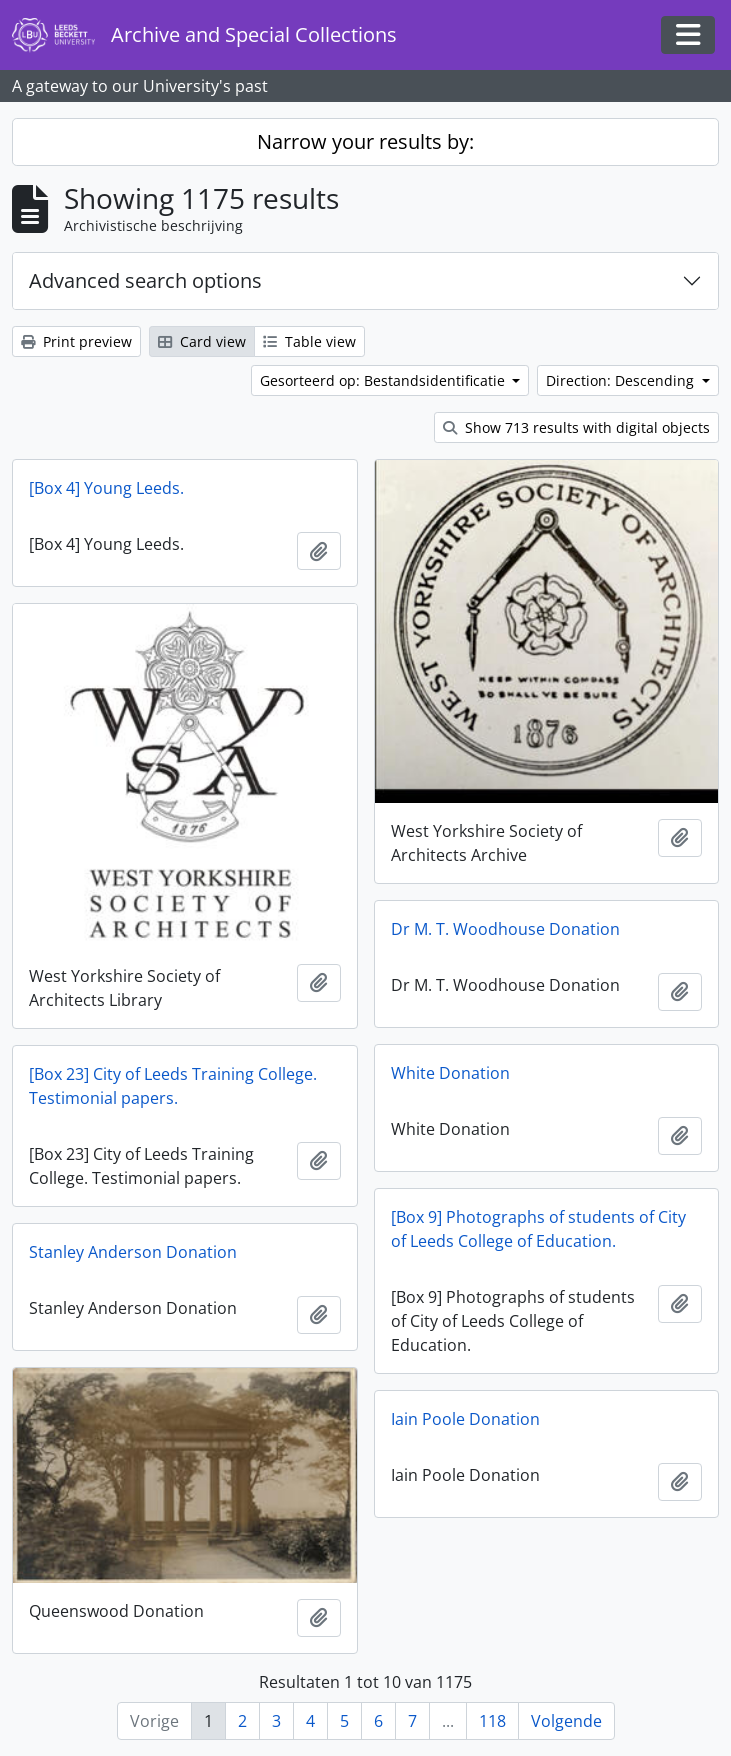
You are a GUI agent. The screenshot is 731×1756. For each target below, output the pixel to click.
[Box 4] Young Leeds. (106, 488)
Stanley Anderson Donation (133, 1252)
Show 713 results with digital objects (576, 427)
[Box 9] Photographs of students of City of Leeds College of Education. (538, 1229)
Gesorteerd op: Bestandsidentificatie (384, 380)
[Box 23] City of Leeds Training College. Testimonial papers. (173, 1086)
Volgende (566, 1721)
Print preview (76, 341)
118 (492, 1721)
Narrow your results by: (365, 141)
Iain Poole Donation (465, 1419)
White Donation (450, 1073)
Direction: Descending (622, 380)
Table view (309, 341)
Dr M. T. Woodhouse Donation (505, 929)
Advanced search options (145, 280)
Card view (202, 341)
